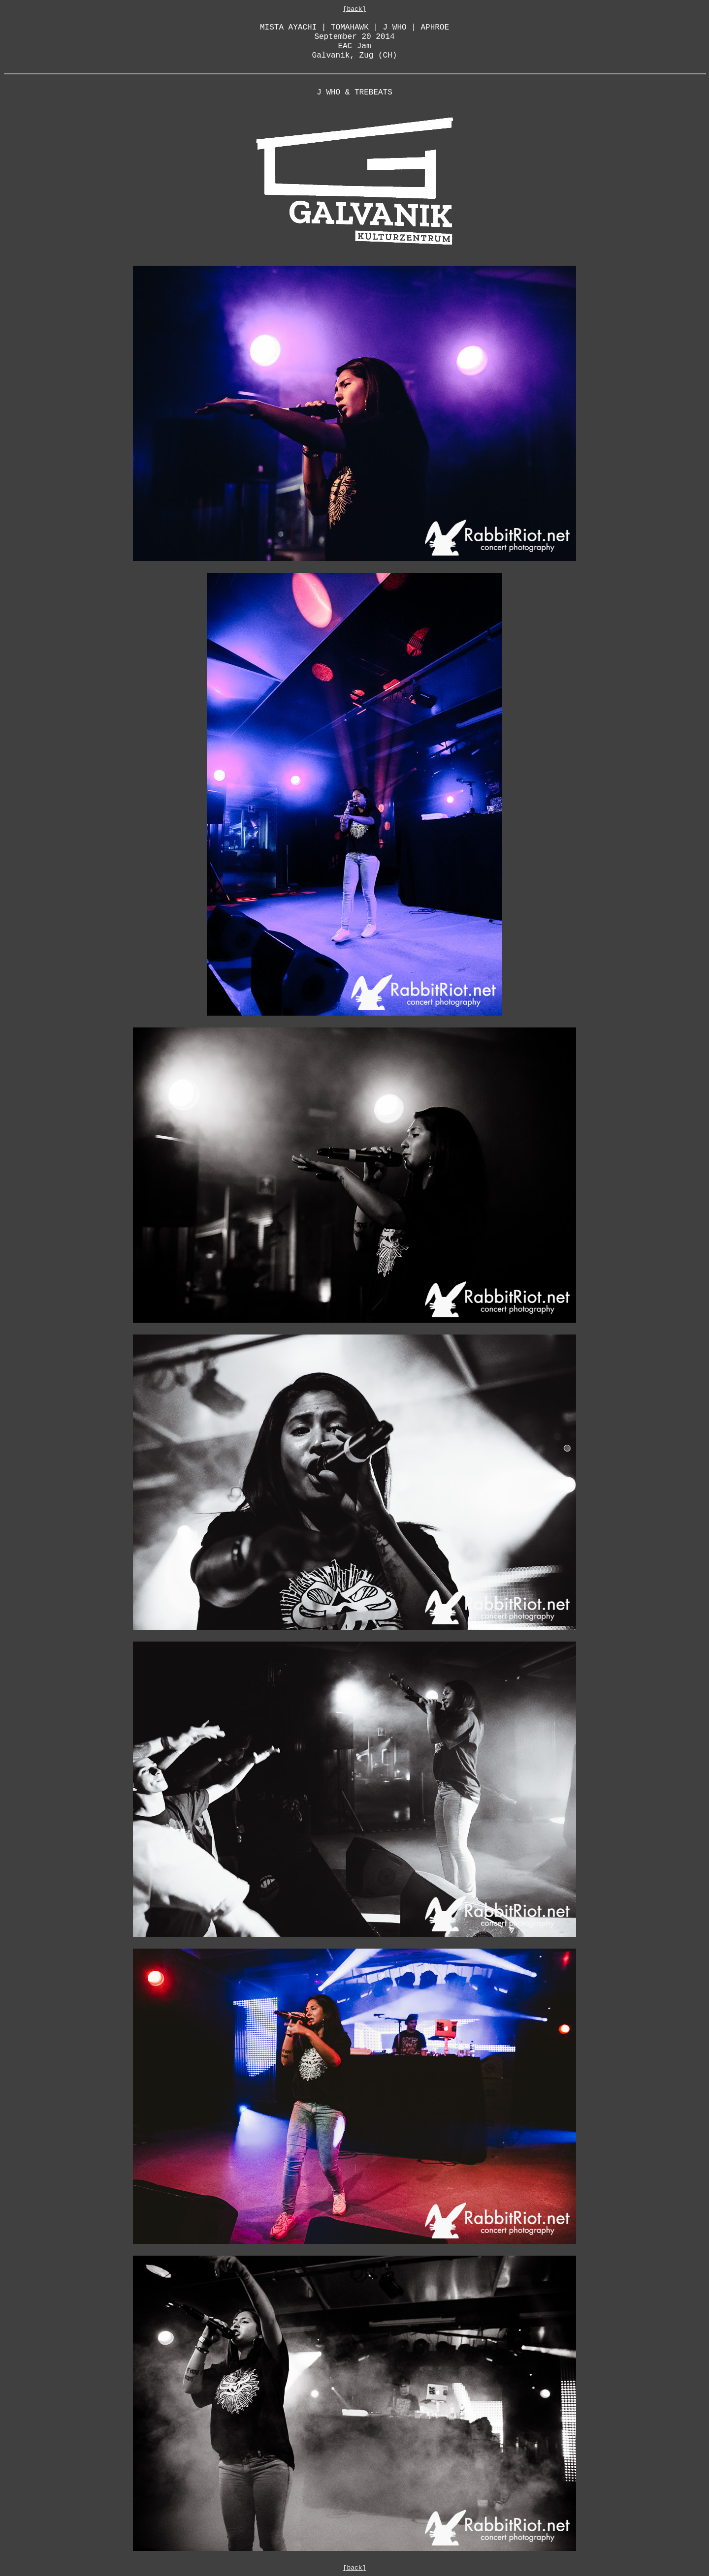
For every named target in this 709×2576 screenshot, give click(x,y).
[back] (354, 9)
